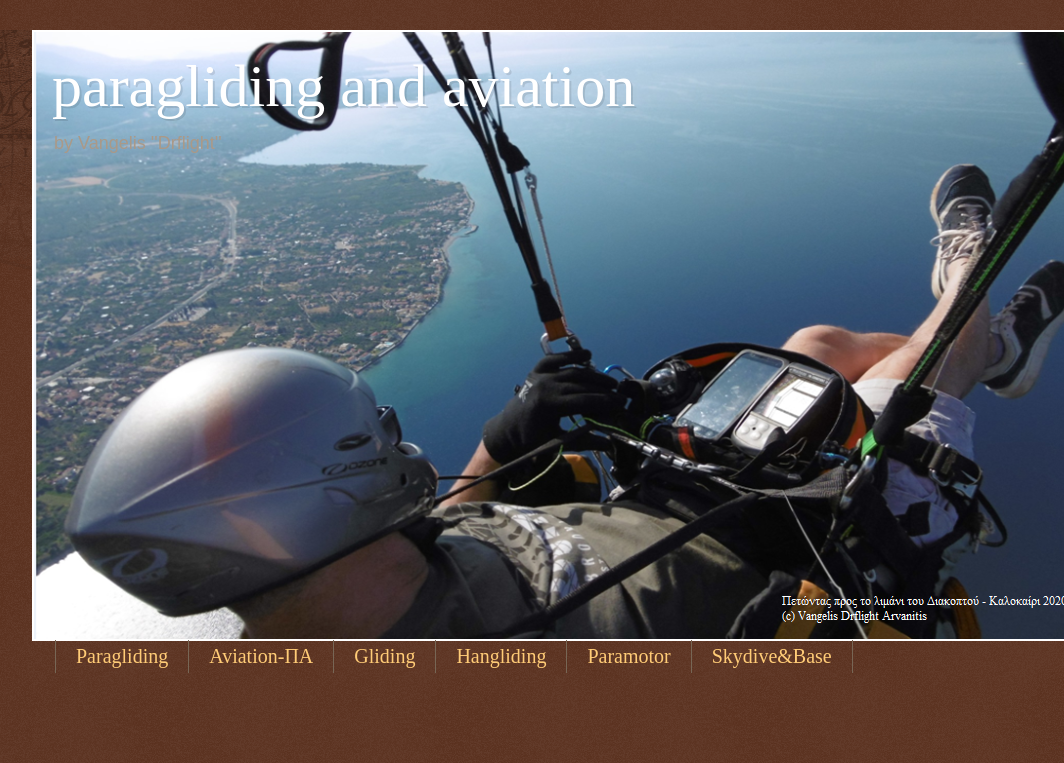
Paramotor (628, 656)
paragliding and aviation (343, 86)
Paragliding (122, 656)
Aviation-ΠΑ (261, 656)
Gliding (384, 656)
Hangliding (501, 656)
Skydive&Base (772, 656)
